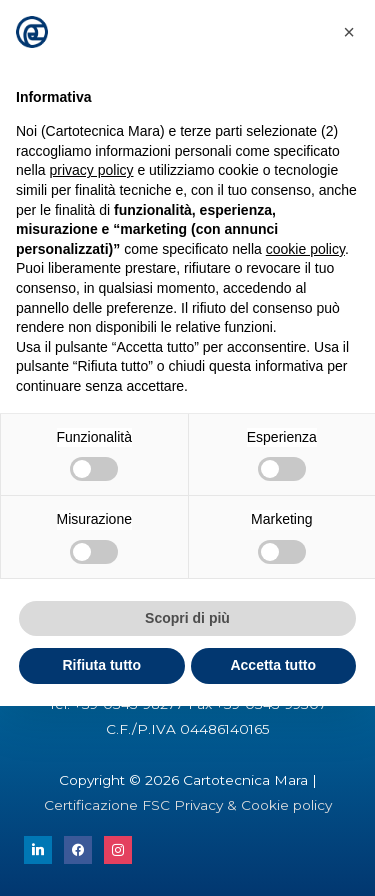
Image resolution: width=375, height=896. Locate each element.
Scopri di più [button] (187, 618)
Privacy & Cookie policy (253, 805)
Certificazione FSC (109, 805)
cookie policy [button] (305, 249)
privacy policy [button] (91, 170)
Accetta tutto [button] (273, 665)
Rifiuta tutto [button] (101, 665)
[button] (349, 32)
